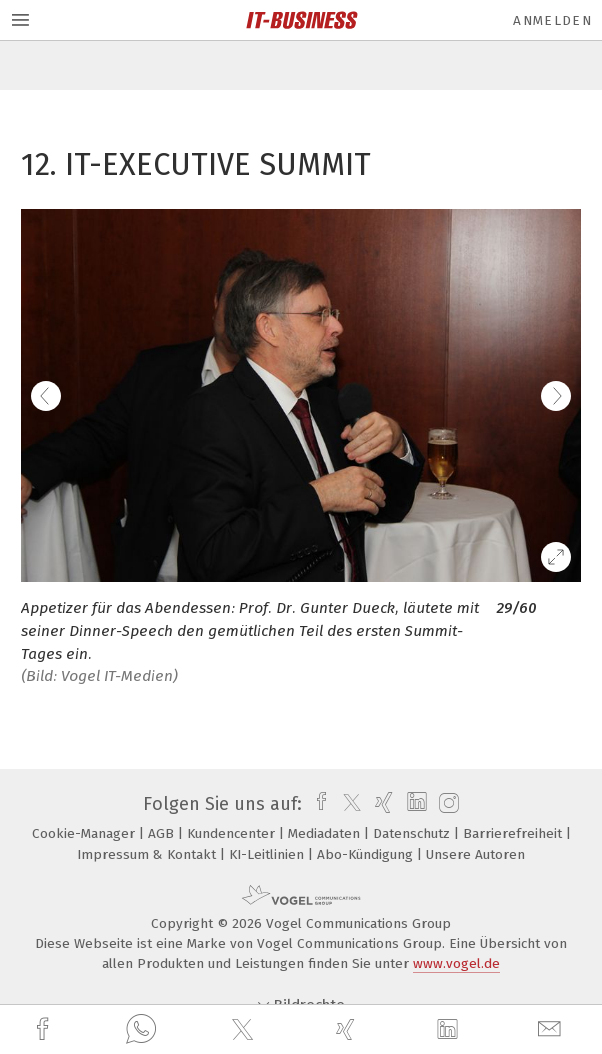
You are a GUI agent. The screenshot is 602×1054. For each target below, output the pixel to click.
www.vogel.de (456, 963)
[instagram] (446, 804)
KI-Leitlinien (268, 854)
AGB (163, 833)
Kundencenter (233, 833)
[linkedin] (450, 1030)
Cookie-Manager (85, 833)
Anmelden (552, 20)
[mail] (552, 1029)
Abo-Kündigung (367, 854)
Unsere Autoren (475, 854)
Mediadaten (326, 833)
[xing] (348, 1029)
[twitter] (245, 1030)
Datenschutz (413, 833)
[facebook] (45, 1029)
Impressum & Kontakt (148, 854)
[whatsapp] (141, 1030)
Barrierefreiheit (514, 833)
